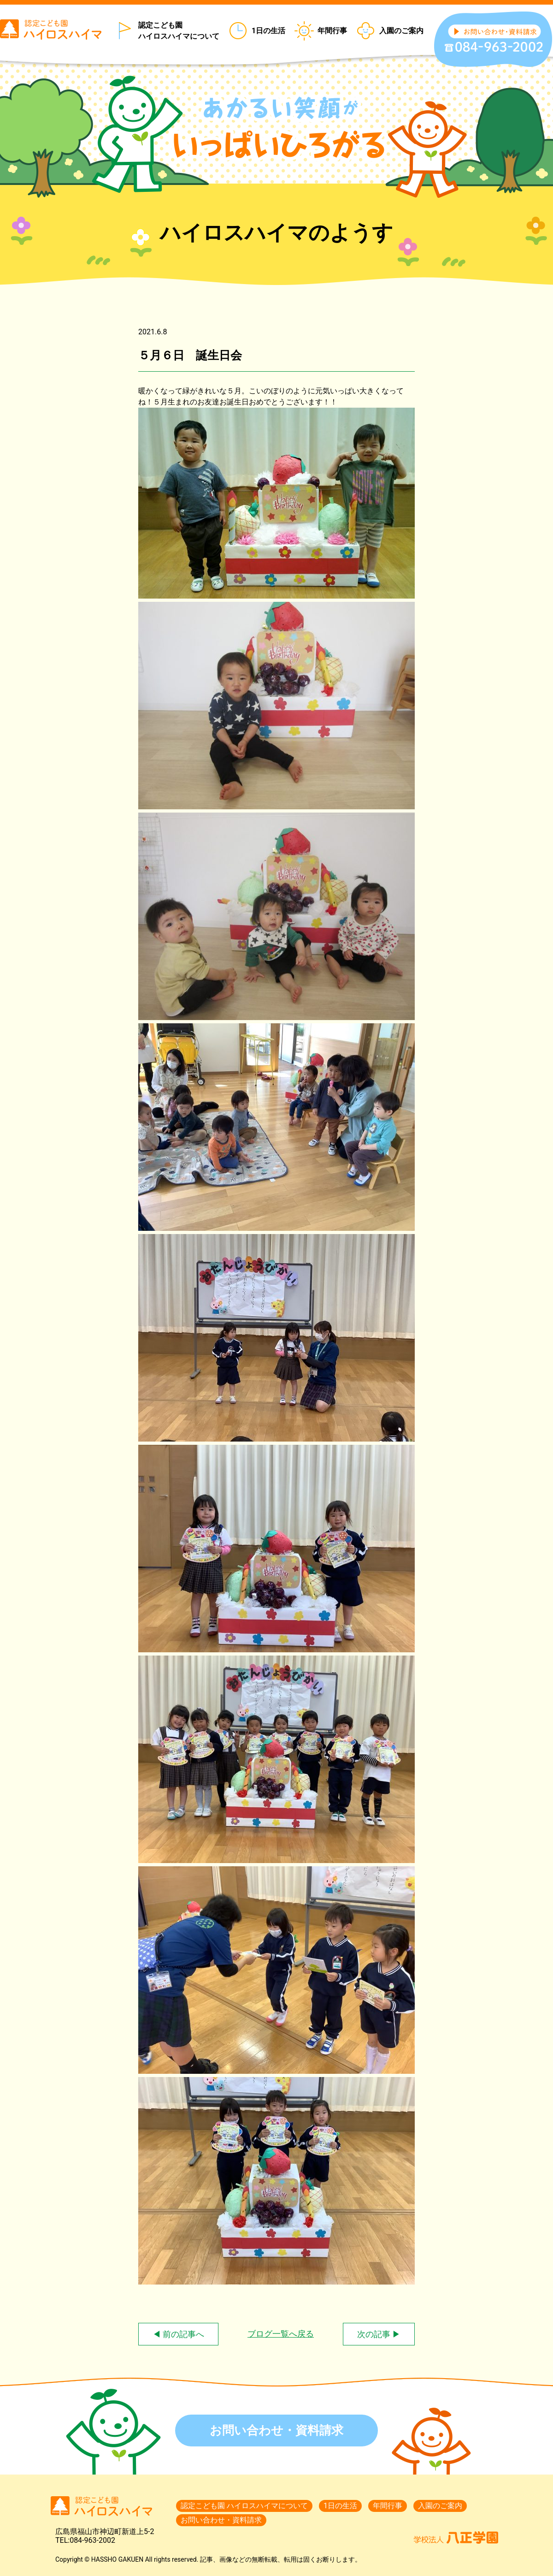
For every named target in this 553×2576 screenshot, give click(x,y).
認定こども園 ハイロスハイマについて (178, 31)
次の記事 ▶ (378, 2334)
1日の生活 (268, 30)
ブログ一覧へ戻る (280, 2334)
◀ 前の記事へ (178, 2334)
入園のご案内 (401, 30)
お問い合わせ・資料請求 (276, 2430)
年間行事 (332, 30)
